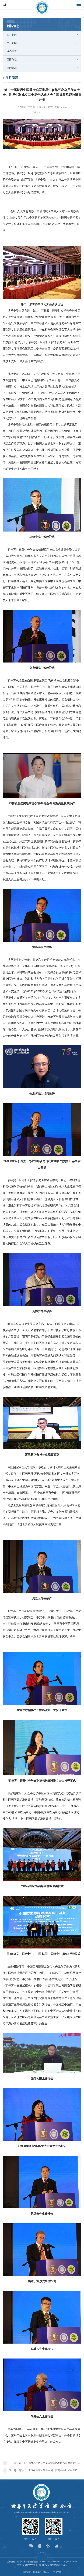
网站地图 (47, 2572)
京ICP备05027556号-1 (27, 2565)
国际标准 (12, 67)
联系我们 (37, 2572)
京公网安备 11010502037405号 (53, 2565)
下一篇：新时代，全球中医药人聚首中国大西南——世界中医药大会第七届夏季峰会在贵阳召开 (45, 2470)
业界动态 (12, 51)
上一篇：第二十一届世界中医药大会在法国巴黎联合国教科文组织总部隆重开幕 (45, 2463)
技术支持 (57, 2572)
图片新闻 (12, 34)
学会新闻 (12, 43)
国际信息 (12, 59)
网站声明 (27, 2572)
